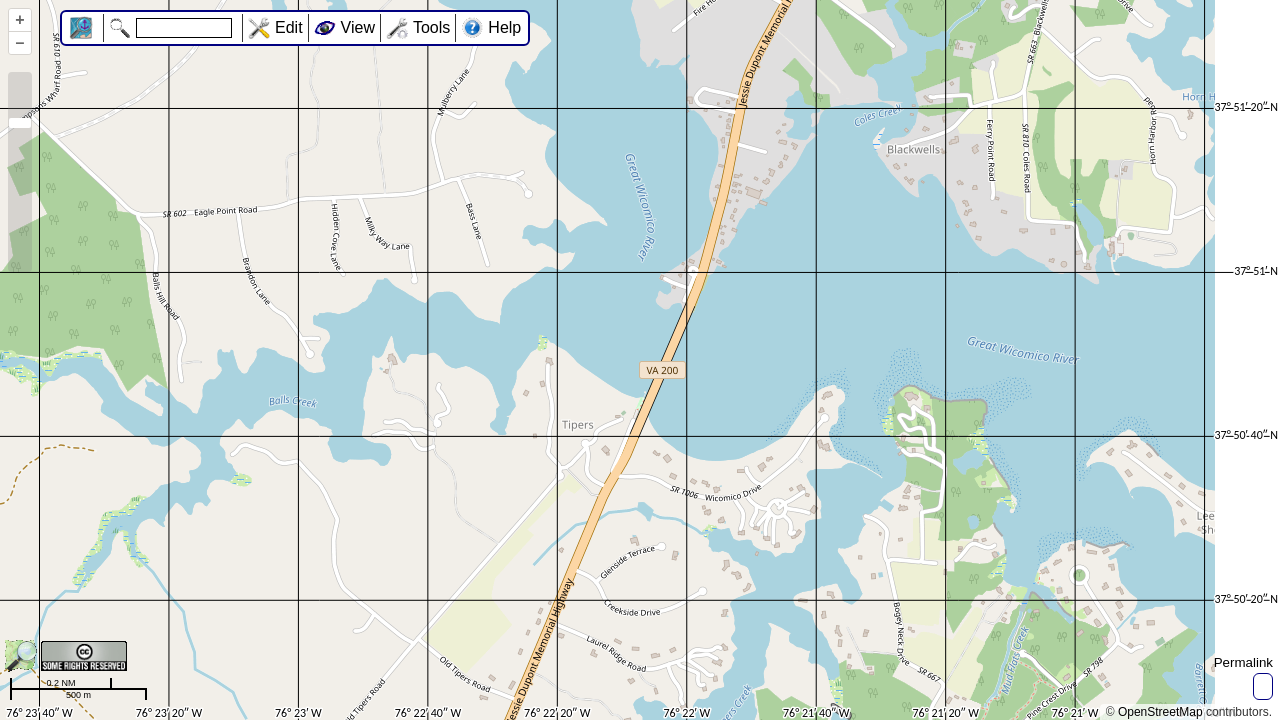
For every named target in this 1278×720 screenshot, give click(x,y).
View (358, 27)
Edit (289, 27)
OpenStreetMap (1160, 712)
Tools (431, 27)
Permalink (1243, 662)
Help (504, 27)
